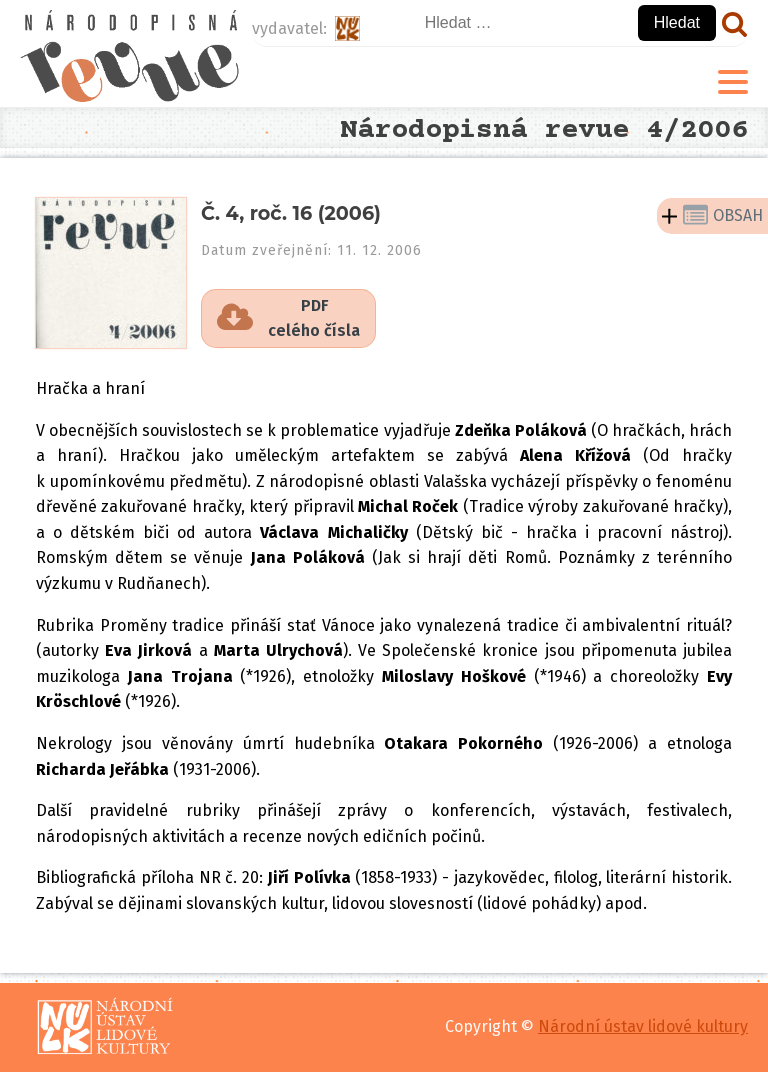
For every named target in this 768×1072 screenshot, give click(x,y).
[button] (288, 318)
